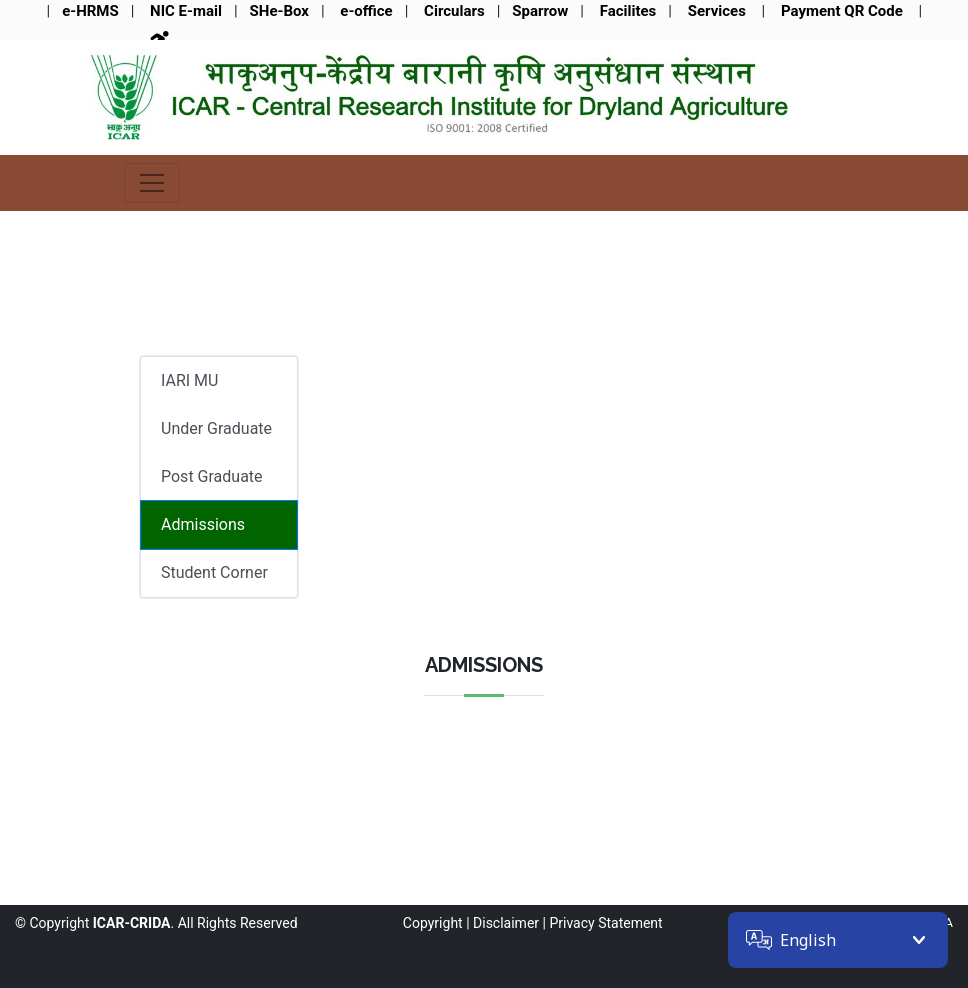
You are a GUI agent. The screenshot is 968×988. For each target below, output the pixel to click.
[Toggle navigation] (152, 183)
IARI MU (189, 380)
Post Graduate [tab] (212, 476)
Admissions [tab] (203, 524)
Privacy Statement (605, 923)
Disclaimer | (509, 923)
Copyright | (436, 923)
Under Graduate (216, 428)
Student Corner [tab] (214, 572)
